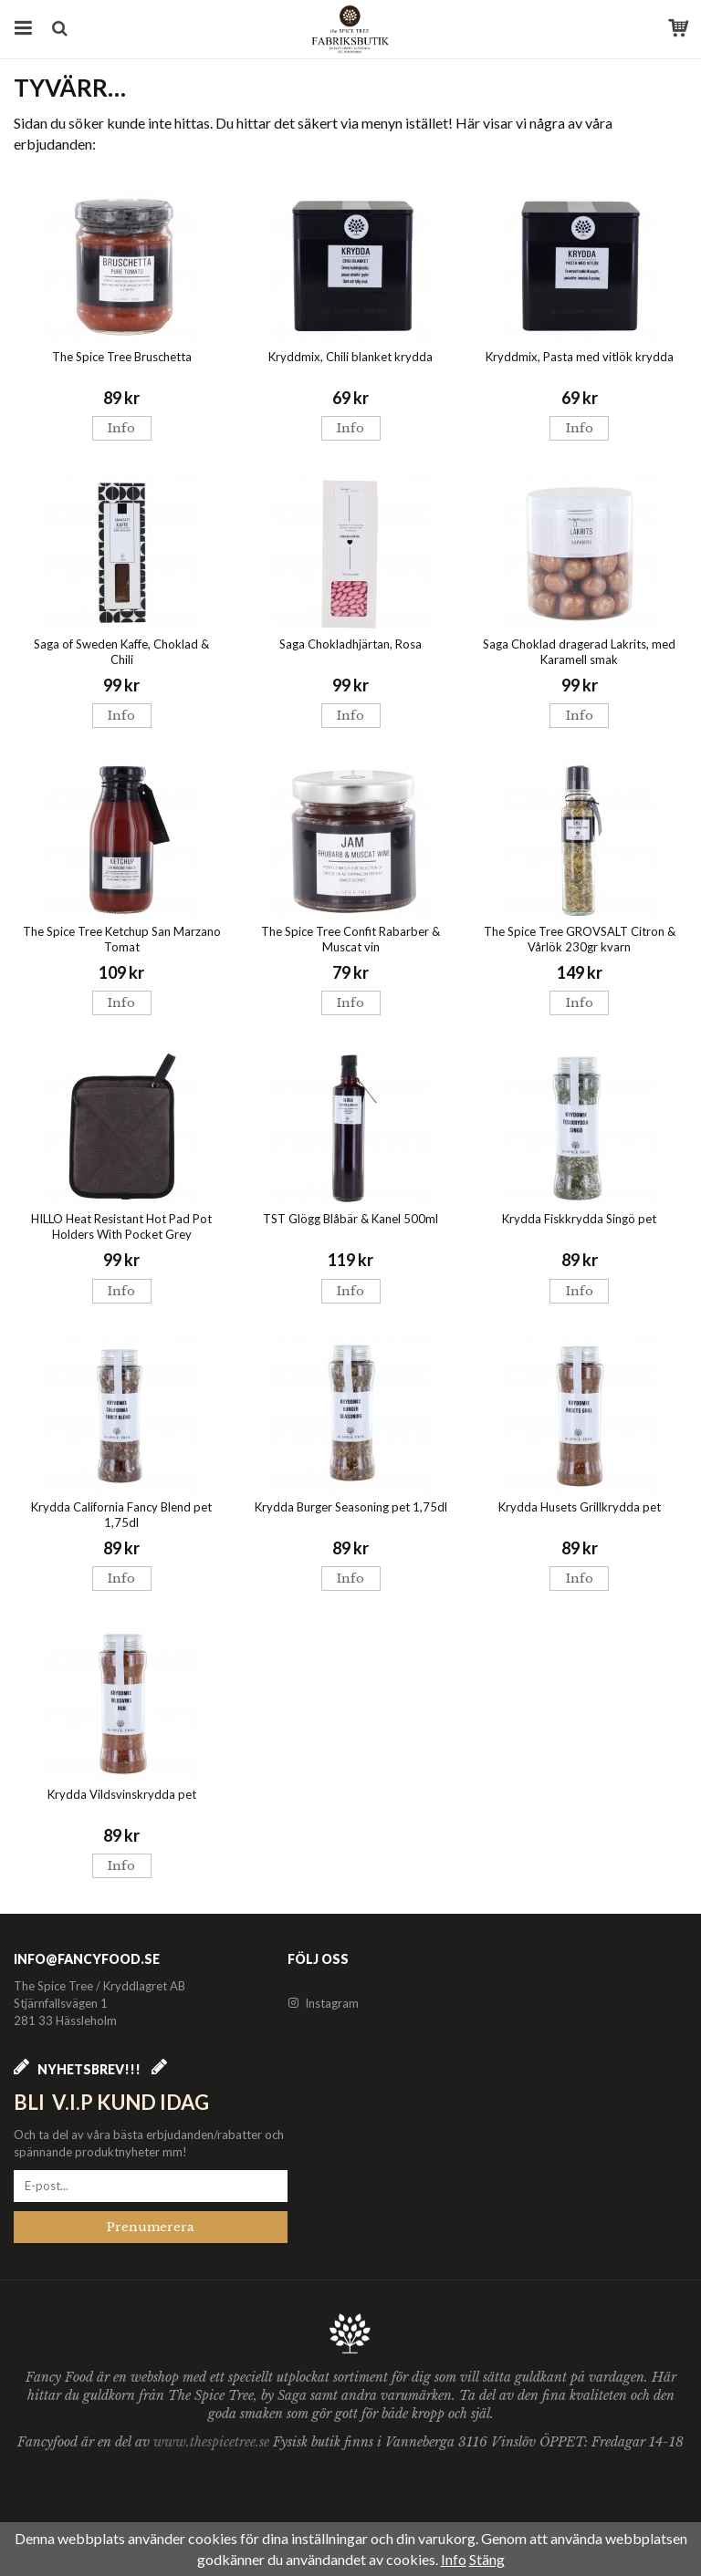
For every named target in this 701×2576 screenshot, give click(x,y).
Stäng (487, 2559)
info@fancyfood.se (87, 1959)
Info (121, 428)
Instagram (323, 2003)
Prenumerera (150, 2227)
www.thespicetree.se (213, 2442)
